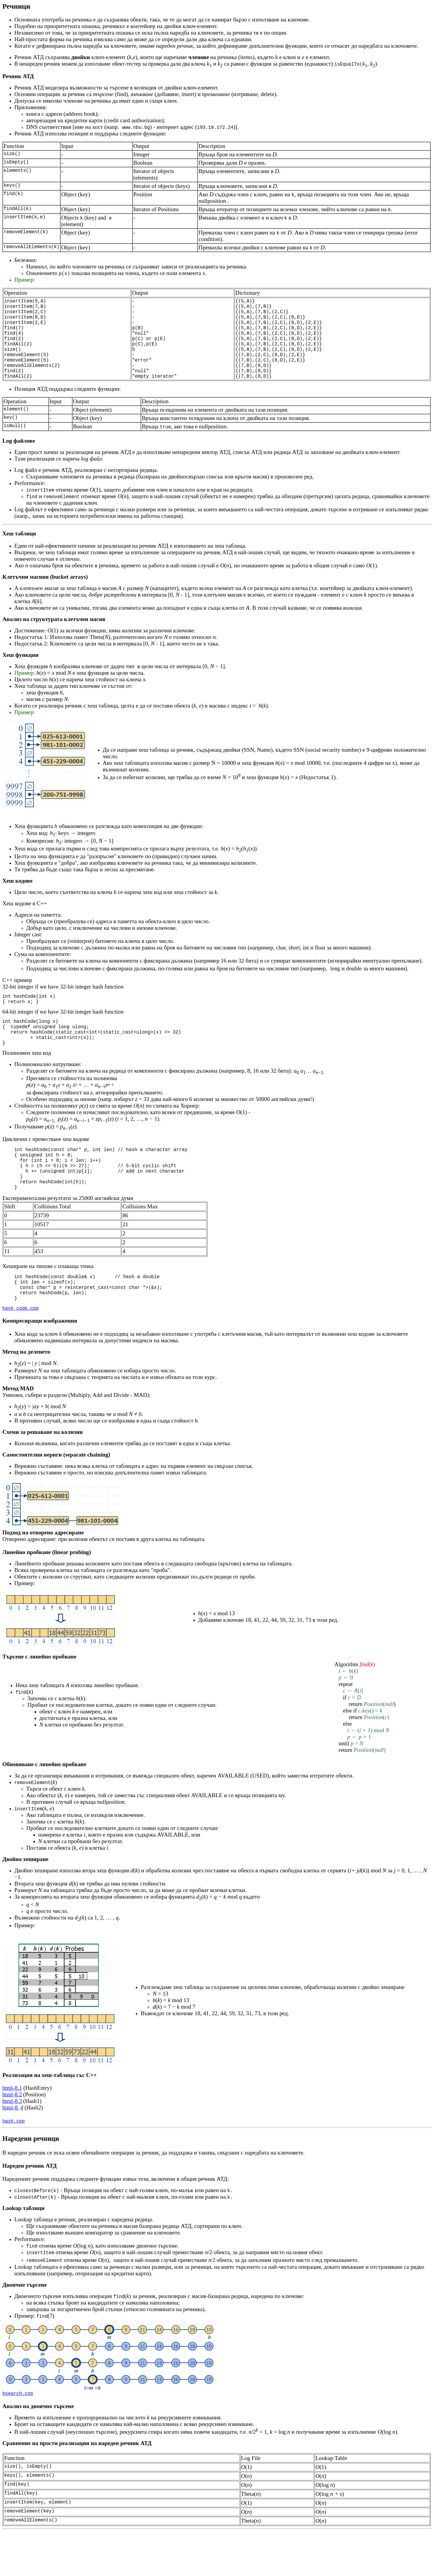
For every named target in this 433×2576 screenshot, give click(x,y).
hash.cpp (13, 2163)
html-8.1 (12, 2131)
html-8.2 (12, 2137)
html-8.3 (12, 2144)
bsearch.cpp (17, 2437)
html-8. (10, 2150)
